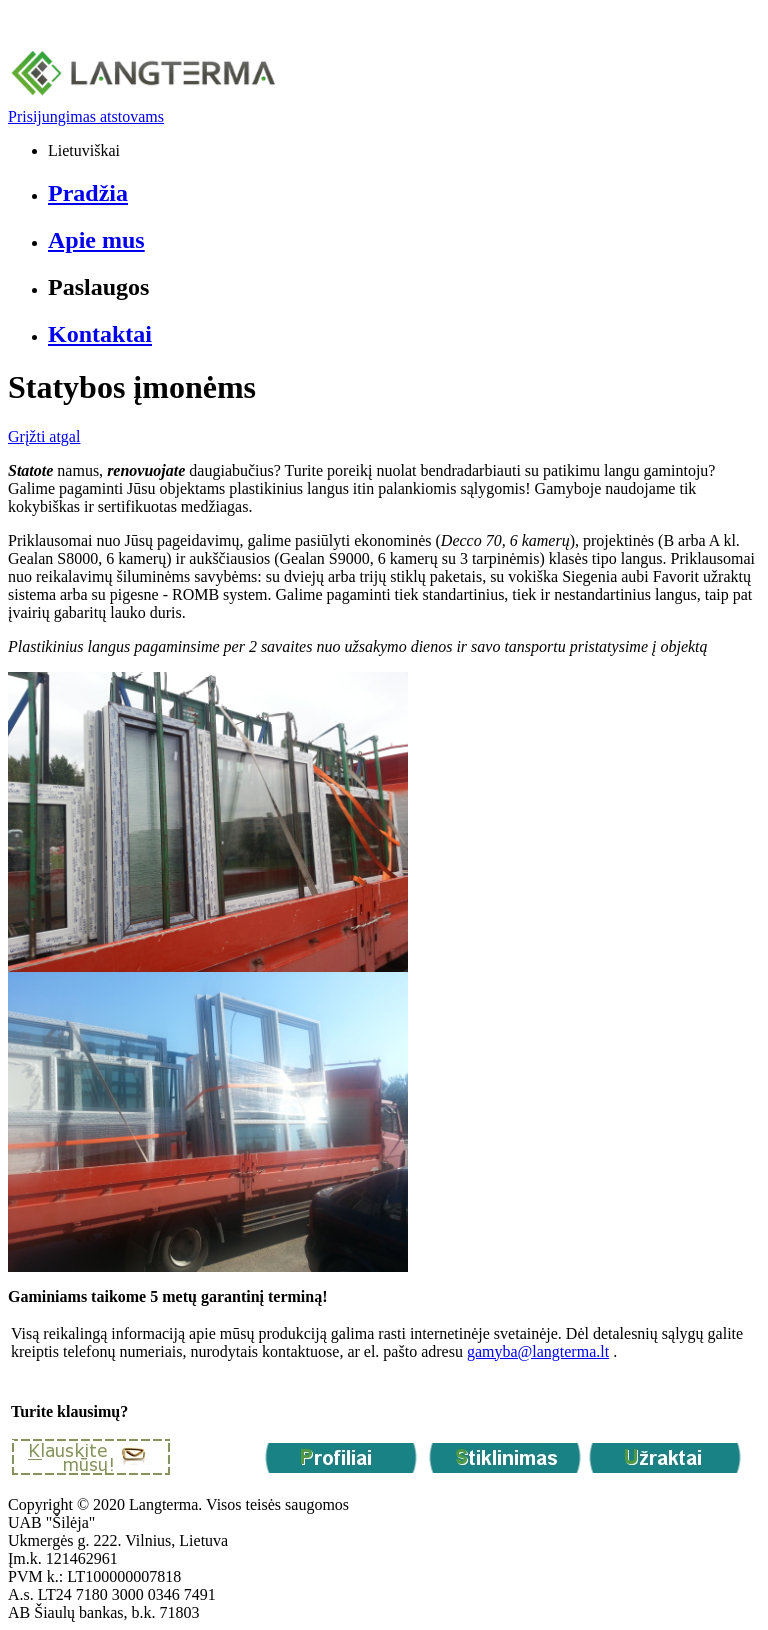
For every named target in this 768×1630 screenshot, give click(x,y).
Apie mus (96, 240)
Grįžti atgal (44, 436)
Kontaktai (100, 334)
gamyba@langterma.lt (538, 1351)
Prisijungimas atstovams (86, 116)
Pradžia (88, 193)
